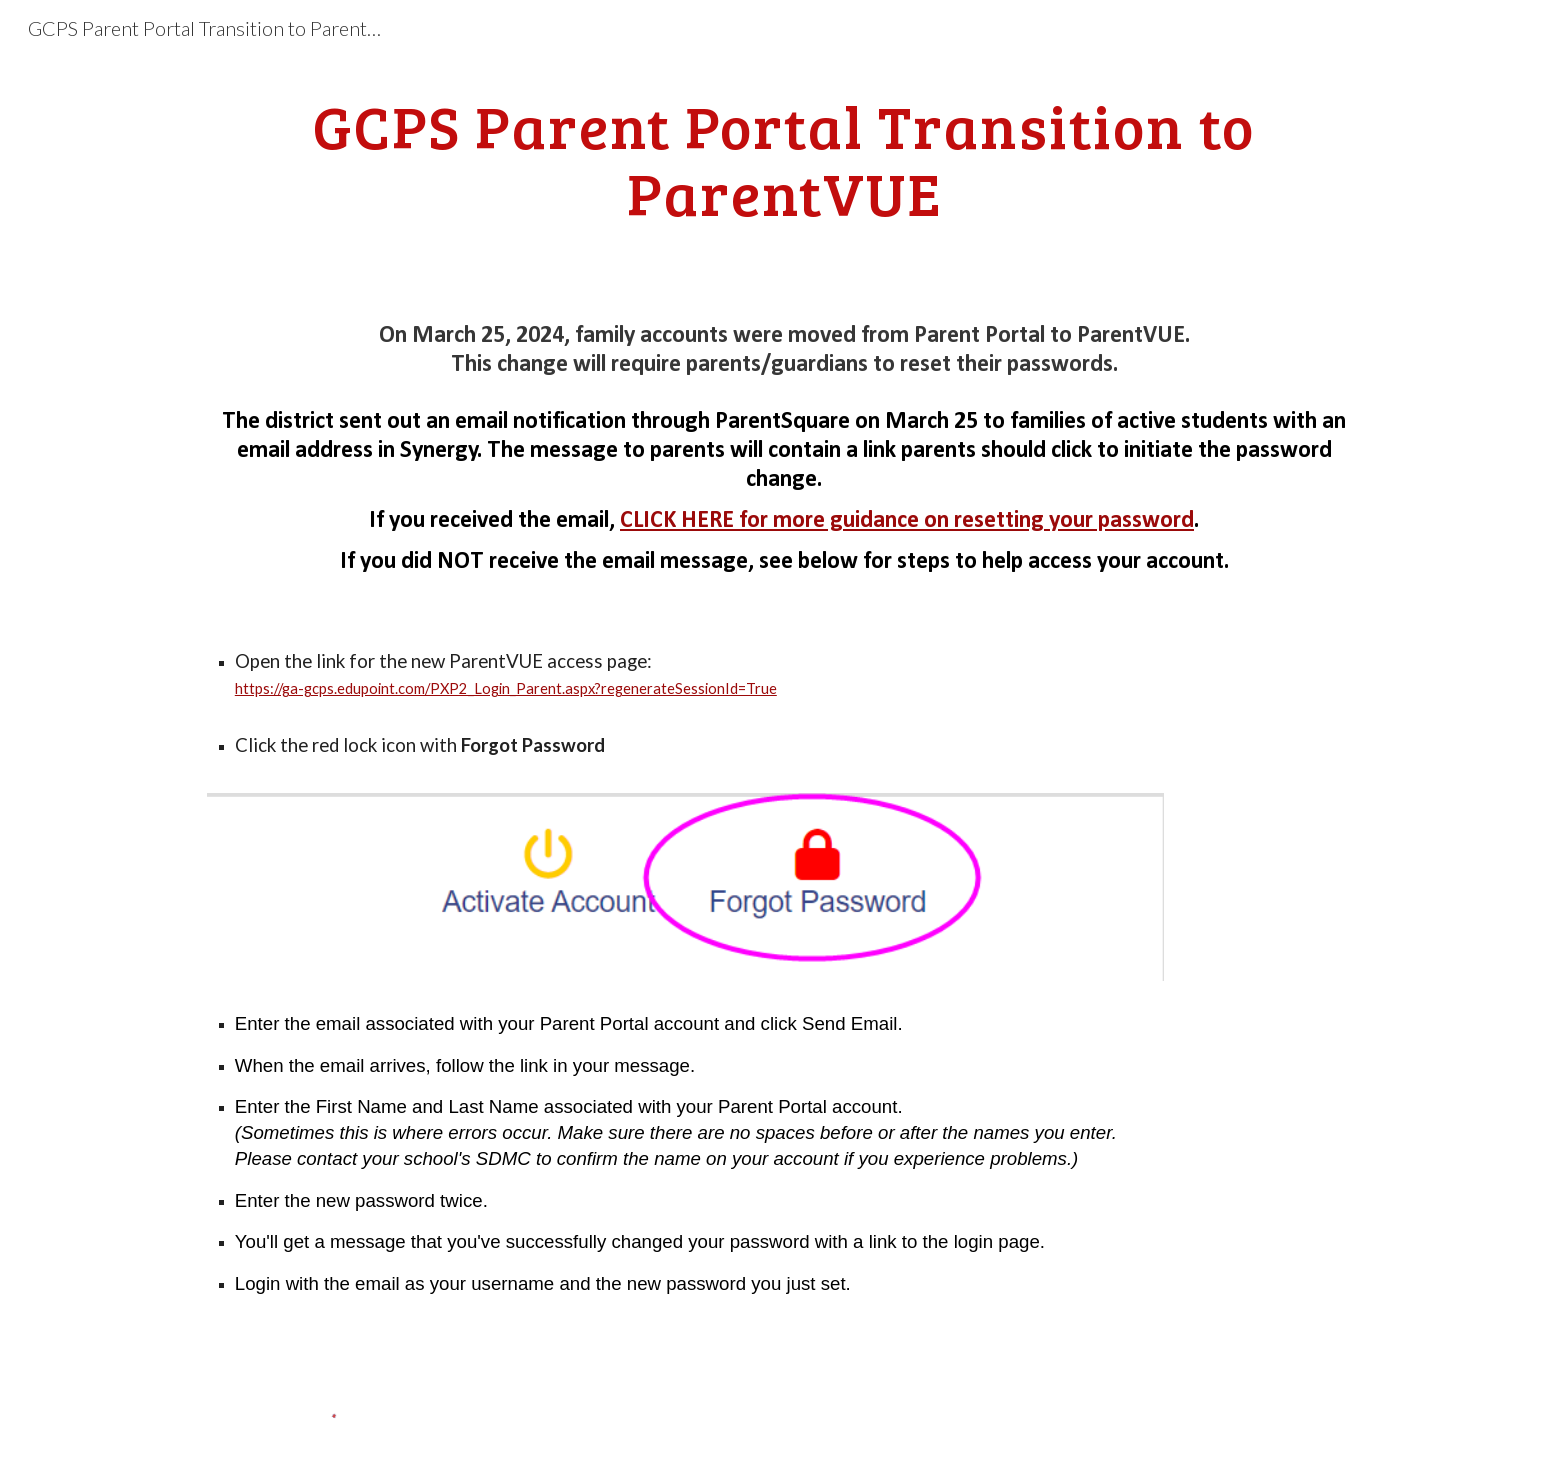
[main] (784, 159)
